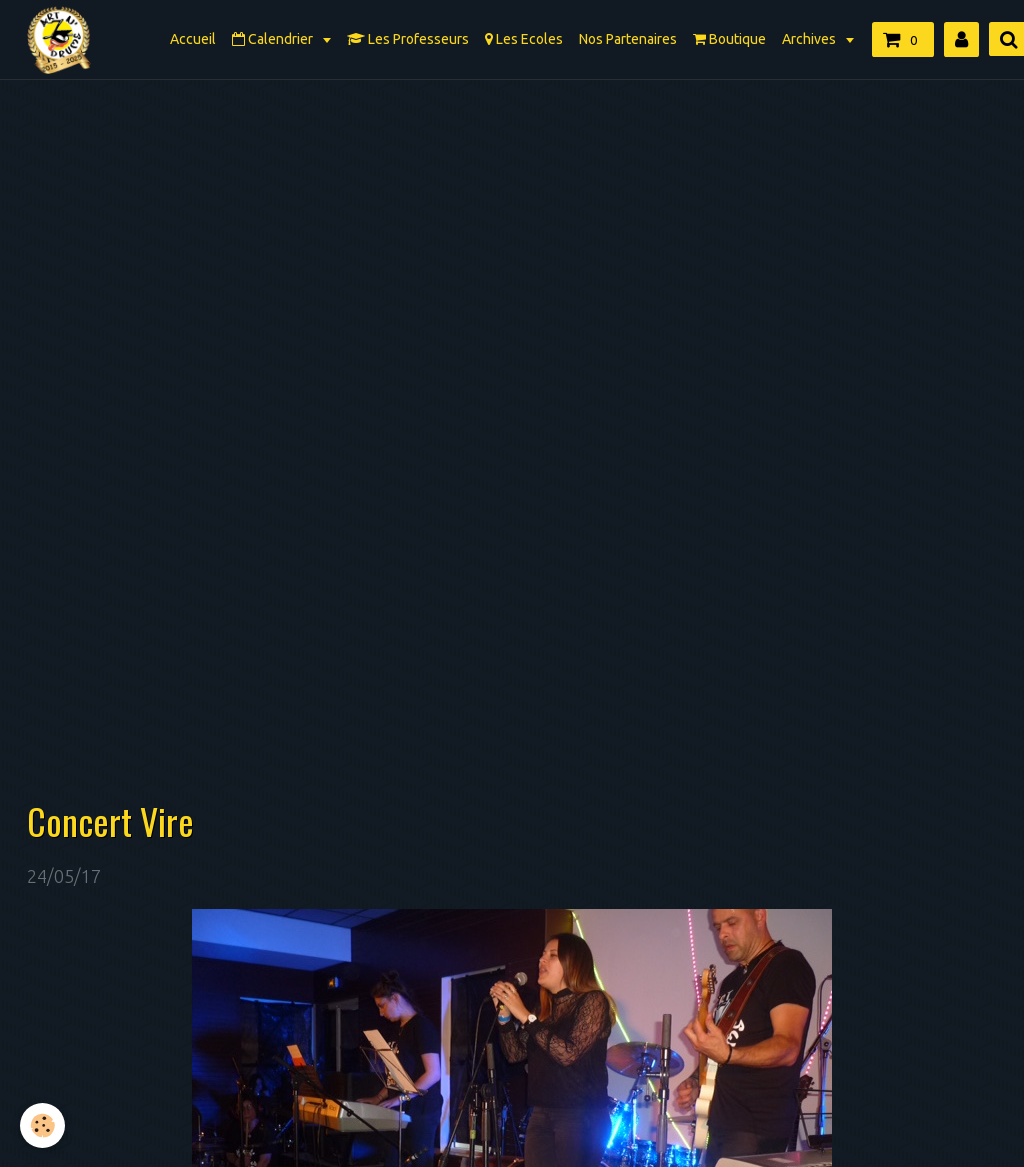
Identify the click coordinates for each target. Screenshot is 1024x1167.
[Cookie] (42, 1125)
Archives (810, 39)
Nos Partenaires (628, 39)
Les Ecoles (524, 39)
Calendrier (274, 39)
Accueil (193, 39)
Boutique (729, 39)
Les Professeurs (408, 39)
